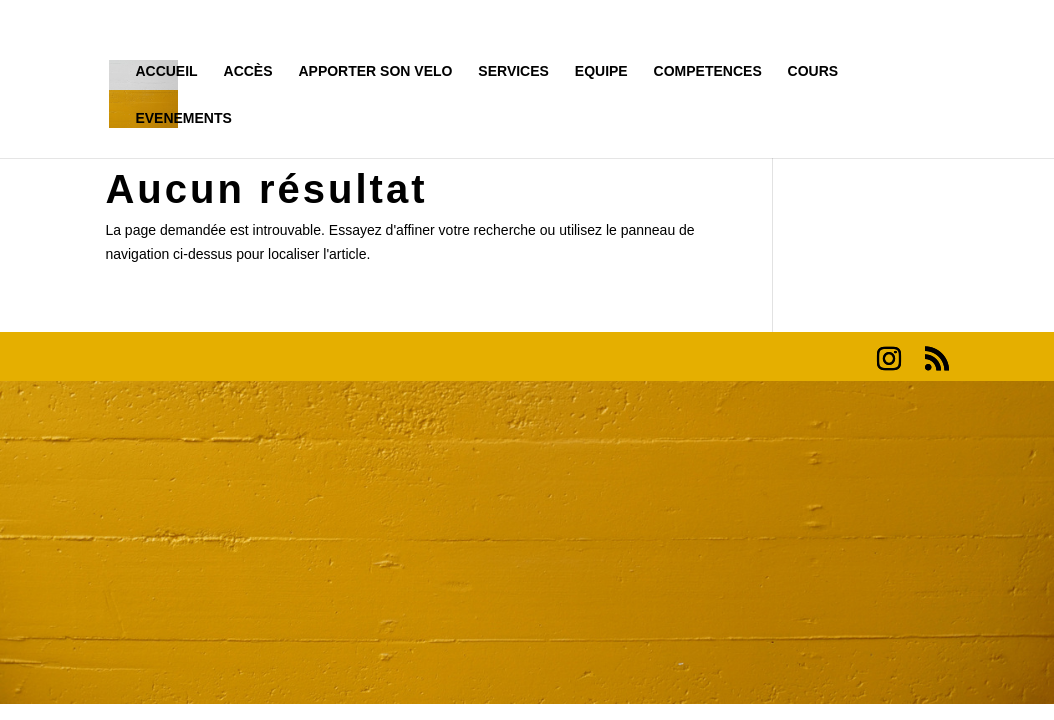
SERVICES (513, 71)
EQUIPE (601, 71)
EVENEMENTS (183, 118)
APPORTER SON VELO (375, 71)
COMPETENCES (708, 71)
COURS (813, 71)
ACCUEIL (166, 71)
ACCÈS (248, 71)
